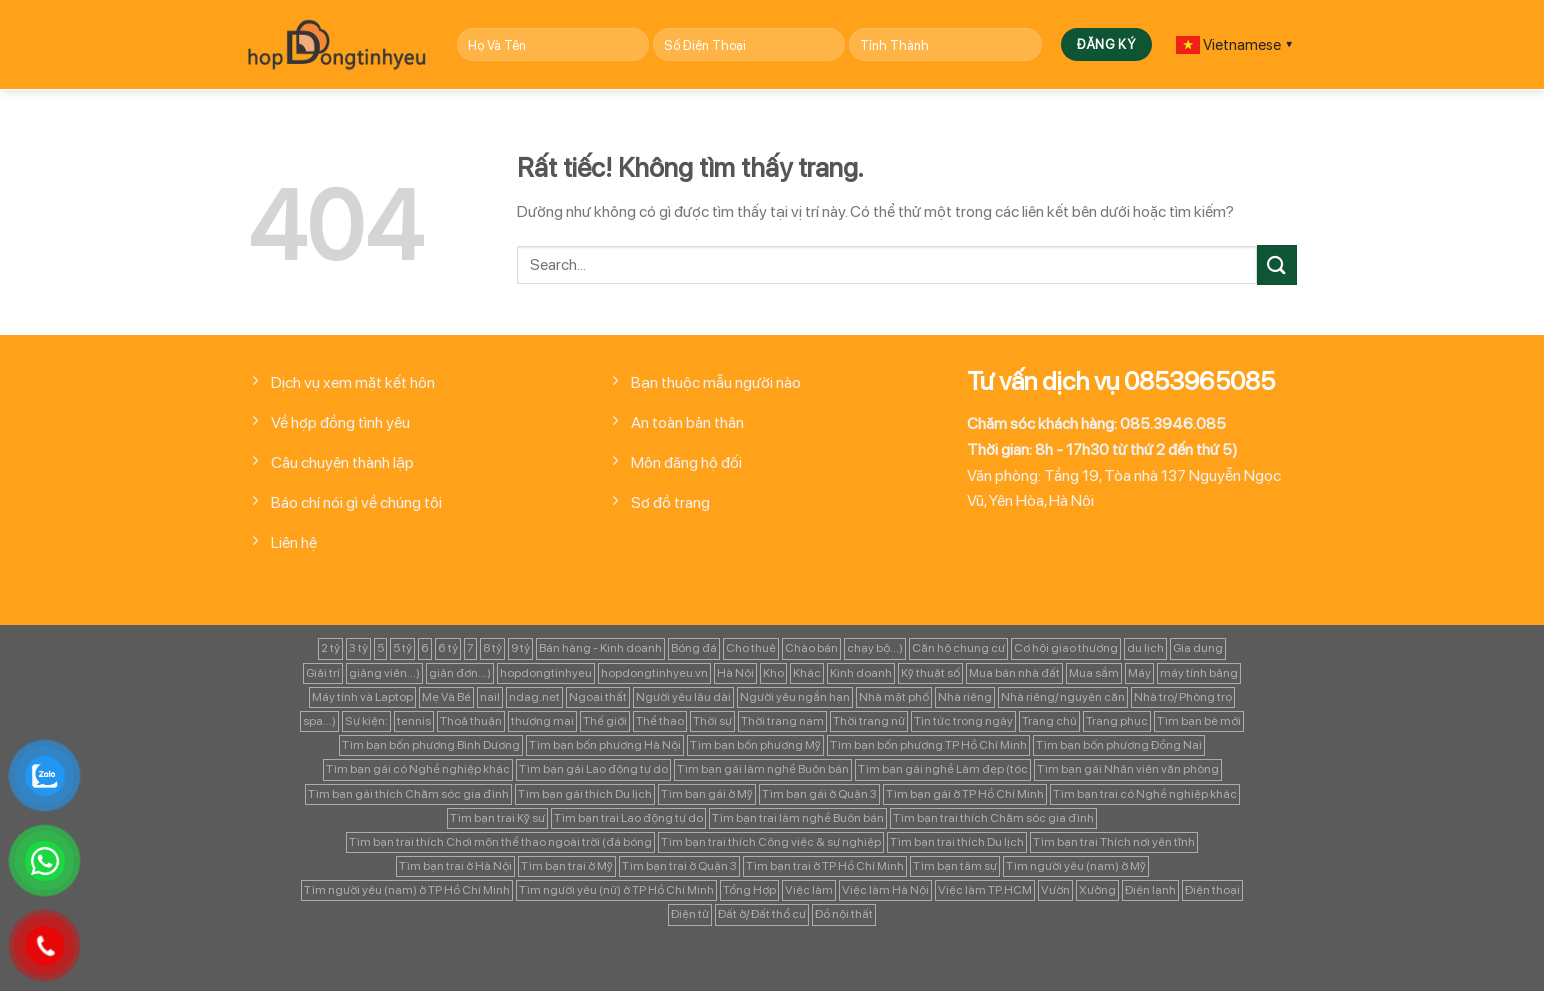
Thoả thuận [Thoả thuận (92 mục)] (471, 721)
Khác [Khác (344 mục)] (807, 673)
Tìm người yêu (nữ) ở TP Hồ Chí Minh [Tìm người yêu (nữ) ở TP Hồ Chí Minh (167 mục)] (616, 890)
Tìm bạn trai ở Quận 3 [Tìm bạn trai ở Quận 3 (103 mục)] (679, 866)
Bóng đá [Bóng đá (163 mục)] (694, 648)
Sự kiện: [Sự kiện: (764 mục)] (366, 721)
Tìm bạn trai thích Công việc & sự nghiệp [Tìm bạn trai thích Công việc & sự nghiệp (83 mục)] (771, 842)
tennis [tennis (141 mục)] (414, 721)
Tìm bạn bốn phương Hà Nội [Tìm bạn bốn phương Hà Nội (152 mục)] (605, 745)
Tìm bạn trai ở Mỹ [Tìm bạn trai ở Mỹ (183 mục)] (567, 866)
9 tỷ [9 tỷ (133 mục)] (520, 648)
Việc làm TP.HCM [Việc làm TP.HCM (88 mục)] (985, 890)
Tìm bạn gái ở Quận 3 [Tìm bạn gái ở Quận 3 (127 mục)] (819, 794)
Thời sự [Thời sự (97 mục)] (712, 721)
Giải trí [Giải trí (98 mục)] (323, 673)
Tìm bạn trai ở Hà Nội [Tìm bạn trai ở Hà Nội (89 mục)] (455, 866)
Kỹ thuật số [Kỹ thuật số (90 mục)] (930, 673)
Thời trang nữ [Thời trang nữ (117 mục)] (869, 721)
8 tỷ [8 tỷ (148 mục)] (492, 648)
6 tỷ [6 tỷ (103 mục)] (448, 648)
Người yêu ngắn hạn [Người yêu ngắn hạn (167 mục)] (795, 697)
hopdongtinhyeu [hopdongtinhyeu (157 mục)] (546, 673)
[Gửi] (1277, 264)
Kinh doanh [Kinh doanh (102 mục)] (861, 673)
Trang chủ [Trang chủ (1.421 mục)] (1049, 721)
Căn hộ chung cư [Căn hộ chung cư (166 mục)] (958, 648)
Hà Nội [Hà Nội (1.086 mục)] (735, 673)
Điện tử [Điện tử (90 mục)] (690, 914)
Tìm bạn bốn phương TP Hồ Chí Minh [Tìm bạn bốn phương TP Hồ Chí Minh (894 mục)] (928, 745)
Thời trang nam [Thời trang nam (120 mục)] (782, 721)
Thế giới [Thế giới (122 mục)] (605, 721)
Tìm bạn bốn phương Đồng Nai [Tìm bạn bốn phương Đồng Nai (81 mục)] (1119, 745)
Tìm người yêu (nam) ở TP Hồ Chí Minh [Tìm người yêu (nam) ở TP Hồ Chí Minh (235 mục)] (407, 890)
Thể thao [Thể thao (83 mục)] (660, 721)
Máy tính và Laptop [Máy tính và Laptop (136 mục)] (362, 697)
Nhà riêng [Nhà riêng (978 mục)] (965, 697)
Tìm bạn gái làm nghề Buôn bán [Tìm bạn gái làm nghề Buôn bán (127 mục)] (763, 769)
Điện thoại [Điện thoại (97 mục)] (1212, 890)
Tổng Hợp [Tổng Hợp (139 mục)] (749, 890)
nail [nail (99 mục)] (490, 697)
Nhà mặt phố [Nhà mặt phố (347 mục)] (894, 697)
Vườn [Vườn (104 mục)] (1055, 890)
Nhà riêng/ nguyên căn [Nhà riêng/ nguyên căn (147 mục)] (1063, 697)
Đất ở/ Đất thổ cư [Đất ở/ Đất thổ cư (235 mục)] (762, 914)
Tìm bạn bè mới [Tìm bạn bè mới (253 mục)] (1199, 721)
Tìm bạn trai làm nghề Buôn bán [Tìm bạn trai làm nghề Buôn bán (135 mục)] (798, 818)
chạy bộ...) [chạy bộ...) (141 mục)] (875, 648)
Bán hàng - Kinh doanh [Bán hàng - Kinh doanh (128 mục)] (600, 648)
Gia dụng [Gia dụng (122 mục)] (1198, 648)
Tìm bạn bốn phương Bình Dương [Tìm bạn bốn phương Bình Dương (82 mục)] (431, 745)
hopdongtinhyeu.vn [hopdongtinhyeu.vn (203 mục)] (654, 673)
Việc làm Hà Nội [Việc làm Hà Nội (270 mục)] (885, 890)
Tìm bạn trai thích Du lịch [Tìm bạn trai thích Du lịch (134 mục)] (957, 842)
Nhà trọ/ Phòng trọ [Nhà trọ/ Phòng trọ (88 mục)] (1183, 697)
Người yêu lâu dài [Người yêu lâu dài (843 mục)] (683, 697)
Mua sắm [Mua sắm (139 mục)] (1094, 673)
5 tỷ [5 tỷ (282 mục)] (402, 648)
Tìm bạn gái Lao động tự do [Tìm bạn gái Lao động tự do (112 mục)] (593, 769)
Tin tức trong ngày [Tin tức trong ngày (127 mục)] (963, 721)
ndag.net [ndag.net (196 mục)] (534, 697)
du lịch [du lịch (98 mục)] (1145, 648)
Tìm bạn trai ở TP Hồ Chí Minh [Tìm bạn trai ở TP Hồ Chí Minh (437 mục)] (825, 866)
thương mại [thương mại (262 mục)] (542, 721)
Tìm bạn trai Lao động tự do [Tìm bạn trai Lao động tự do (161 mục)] (628, 818)
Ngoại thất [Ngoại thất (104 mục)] (598, 697)
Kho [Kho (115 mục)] (773, 673)
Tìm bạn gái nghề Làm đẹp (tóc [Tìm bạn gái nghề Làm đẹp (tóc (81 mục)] (943, 769)
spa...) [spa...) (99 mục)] (319, 721)
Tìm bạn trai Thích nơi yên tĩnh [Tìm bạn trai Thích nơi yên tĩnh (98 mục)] (1114, 842)
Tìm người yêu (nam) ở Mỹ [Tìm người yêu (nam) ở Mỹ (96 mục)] (1076, 866)
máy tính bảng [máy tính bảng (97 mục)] (1199, 673)
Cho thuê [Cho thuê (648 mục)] (751, 648)
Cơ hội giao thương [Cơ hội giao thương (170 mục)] (1066, 648)
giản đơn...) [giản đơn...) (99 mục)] (460, 673)
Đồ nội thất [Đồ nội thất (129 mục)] (844, 914)
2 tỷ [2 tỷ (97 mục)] (330, 648)
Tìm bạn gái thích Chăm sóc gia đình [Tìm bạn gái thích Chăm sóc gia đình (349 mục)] (408, 794)
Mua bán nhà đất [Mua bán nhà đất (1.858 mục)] (1014, 673)
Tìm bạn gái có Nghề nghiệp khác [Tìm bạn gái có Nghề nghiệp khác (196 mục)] (418, 769)
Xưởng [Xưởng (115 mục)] (1097, 890)
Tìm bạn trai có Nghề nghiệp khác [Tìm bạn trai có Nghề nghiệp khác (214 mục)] (1145, 794)
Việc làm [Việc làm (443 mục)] (809, 890)
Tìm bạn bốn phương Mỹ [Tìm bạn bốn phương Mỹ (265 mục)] (755, 745)
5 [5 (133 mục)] (380, 648)
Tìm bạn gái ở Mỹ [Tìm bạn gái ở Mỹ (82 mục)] (707, 794)
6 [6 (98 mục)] (425, 648)
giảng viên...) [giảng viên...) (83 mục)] (384, 673)
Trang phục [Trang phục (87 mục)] (1117, 721)
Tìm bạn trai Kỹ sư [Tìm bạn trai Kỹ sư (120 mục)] (497, 818)
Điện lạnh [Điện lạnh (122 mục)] (1150, 890)
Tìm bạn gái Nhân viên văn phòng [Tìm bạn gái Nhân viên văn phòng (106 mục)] (1128, 769)
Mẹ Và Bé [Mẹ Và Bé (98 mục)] (446, 697)
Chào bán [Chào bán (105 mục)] (811, 648)
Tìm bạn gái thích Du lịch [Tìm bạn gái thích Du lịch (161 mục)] (585, 794)
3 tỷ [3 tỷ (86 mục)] (358, 648)
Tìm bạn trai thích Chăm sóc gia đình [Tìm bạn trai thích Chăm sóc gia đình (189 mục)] (993, 818)
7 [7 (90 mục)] (470, 648)
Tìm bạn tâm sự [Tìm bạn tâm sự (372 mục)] (955, 866)
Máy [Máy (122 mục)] (1139, 673)
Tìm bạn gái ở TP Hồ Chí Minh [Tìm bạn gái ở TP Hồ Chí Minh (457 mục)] (965, 794)
